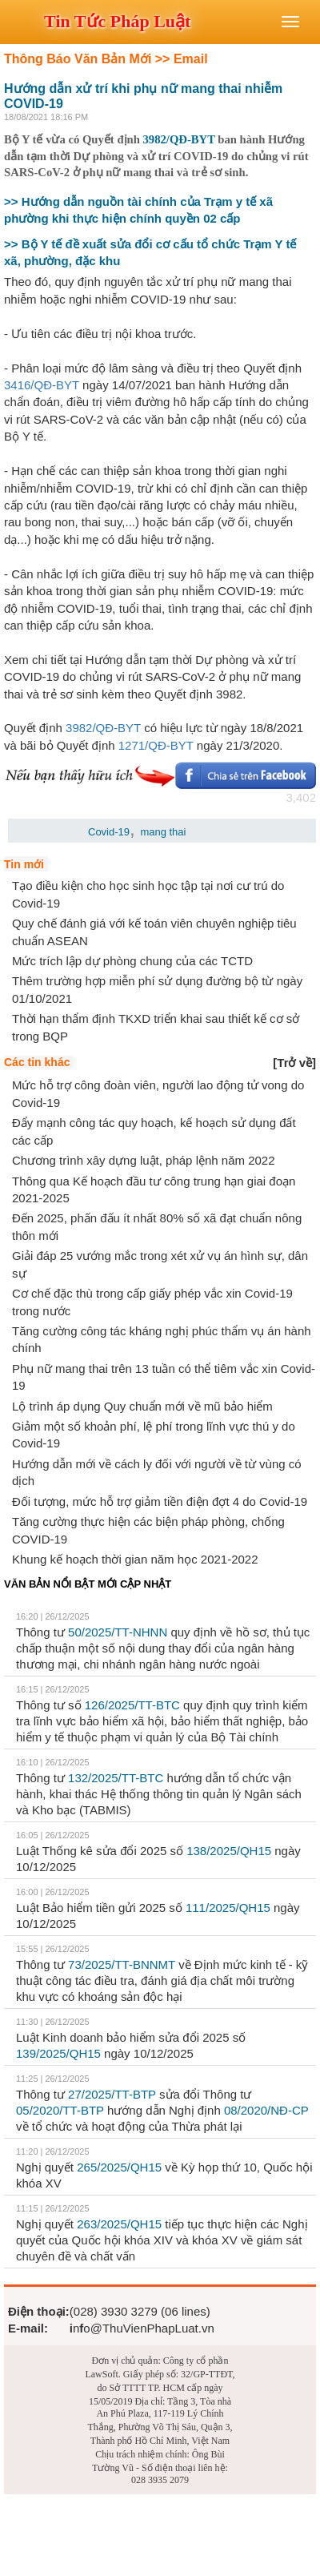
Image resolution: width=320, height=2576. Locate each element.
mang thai (163, 832)
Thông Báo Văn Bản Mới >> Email (106, 59)
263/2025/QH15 (119, 2224)
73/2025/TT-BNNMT (121, 1964)
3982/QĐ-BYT (179, 139)
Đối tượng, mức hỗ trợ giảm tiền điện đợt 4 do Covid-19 (159, 1501)
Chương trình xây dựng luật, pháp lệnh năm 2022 (143, 1160)
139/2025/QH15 (58, 2053)
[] (294, 1062)
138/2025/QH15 (228, 1851)
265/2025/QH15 (119, 2167)
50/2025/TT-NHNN (117, 1632)
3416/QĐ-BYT (41, 385)
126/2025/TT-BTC (132, 1705)
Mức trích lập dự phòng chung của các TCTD (132, 961)
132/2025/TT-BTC (115, 1778)
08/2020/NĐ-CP (266, 2110)
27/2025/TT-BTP (112, 2094)
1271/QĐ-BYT (156, 745)
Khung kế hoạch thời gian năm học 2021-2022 (135, 1559)
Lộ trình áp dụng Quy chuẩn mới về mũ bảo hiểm (142, 1406)
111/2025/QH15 (228, 1907)
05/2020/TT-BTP (60, 2110)
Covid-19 (109, 832)
